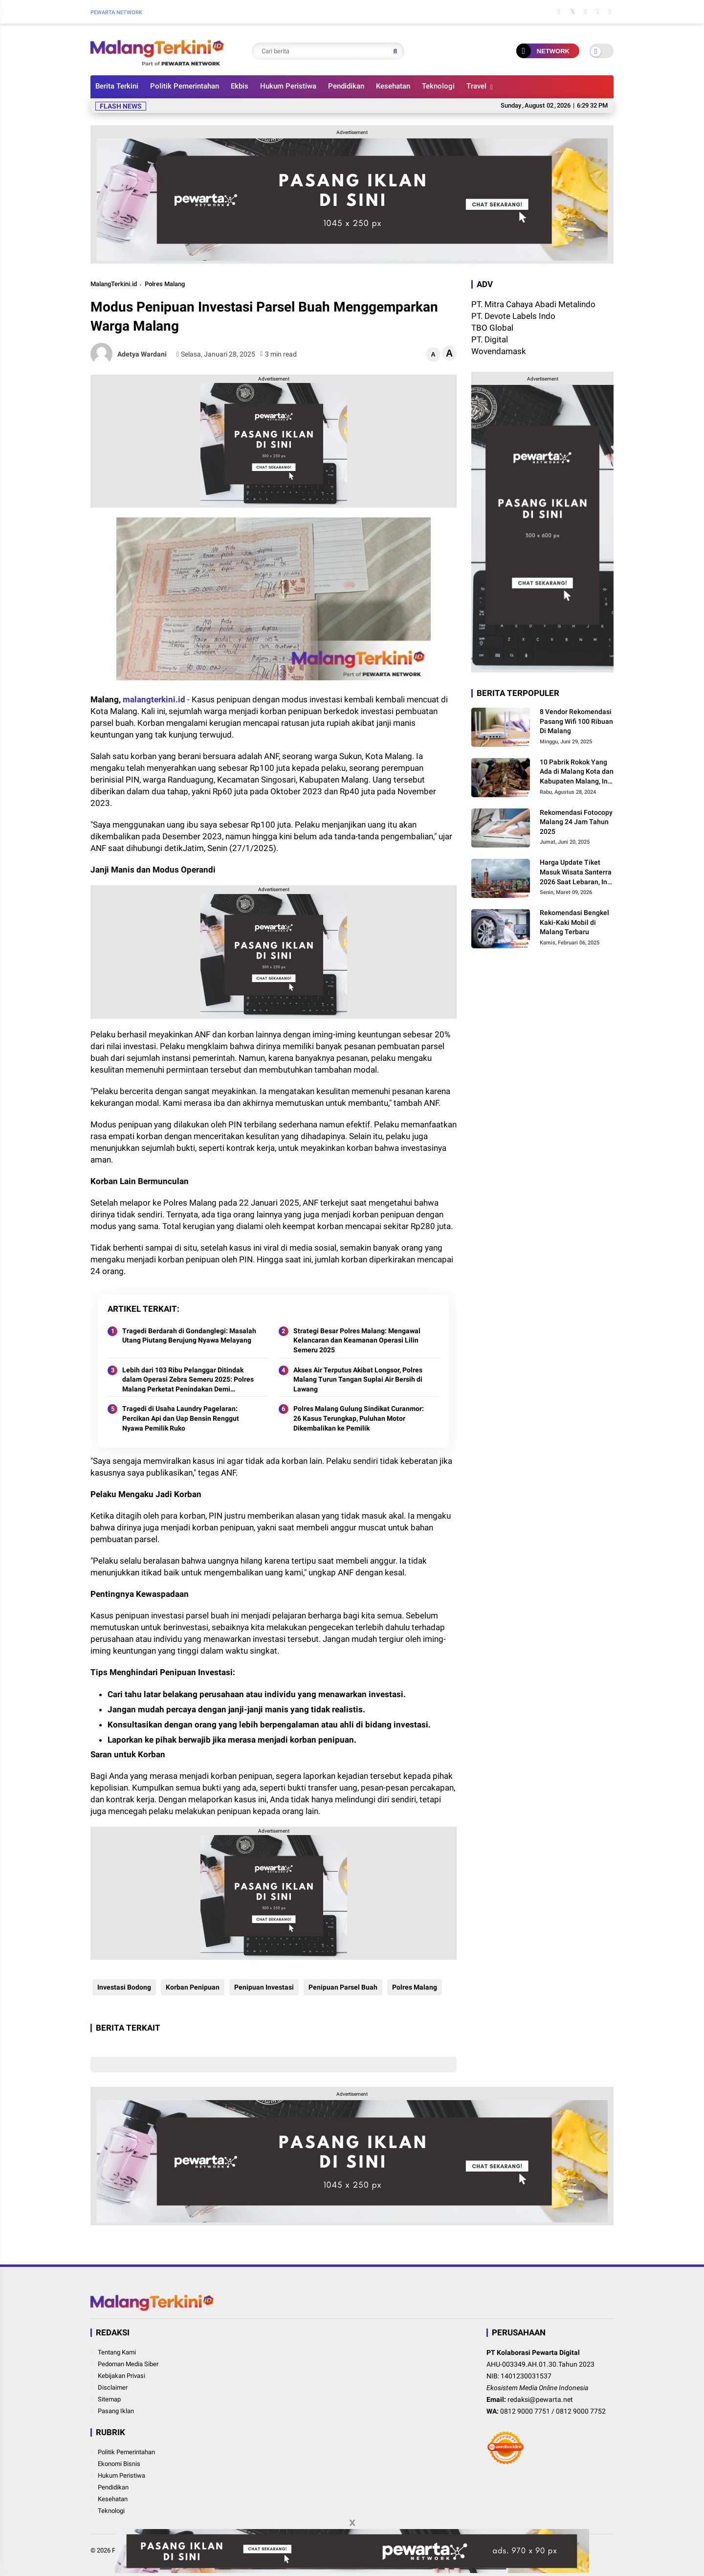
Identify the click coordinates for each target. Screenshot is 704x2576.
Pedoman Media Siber (128, 2364)
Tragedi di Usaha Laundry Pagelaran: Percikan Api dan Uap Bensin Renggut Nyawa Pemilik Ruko (180, 1418)
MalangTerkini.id (113, 284)
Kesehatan (393, 86)
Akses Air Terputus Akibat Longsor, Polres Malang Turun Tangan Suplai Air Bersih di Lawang (357, 1379)
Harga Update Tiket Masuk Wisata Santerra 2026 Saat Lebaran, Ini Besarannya (576, 872)
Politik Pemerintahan (184, 86)
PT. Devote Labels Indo (513, 316)
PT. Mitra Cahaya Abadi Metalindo (533, 304)
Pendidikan (346, 86)
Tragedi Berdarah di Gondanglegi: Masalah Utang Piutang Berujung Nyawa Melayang (189, 1335)
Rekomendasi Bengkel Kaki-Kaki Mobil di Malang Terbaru (574, 922)
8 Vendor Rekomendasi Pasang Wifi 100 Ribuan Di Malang (576, 721)
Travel (476, 86)
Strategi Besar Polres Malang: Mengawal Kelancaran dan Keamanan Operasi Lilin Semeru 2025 (356, 1340)
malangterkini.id (154, 699)
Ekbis (239, 86)
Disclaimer (113, 2387)
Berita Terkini (116, 86)
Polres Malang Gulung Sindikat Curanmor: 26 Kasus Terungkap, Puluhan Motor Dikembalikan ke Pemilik (358, 1418)
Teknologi (438, 86)
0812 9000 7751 (525, 2411)
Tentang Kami (117, 2352)
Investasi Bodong (122, 1987)
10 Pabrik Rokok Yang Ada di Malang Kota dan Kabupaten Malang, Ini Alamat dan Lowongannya (577, 772)
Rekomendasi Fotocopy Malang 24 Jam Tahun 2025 (576, 821)
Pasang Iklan (116, 2411)
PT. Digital (489, 339)
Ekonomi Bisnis (119, 2463)
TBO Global (492, 328)
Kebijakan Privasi (121, 2375)
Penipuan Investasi (262, 1987)
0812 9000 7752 (581, 2411)
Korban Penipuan (191, 1987)
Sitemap (109, 2399)
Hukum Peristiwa (288, 86)
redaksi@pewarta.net (540, 2399)
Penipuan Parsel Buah (341, 1987)
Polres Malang (165, 284)
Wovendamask (498, 351)
